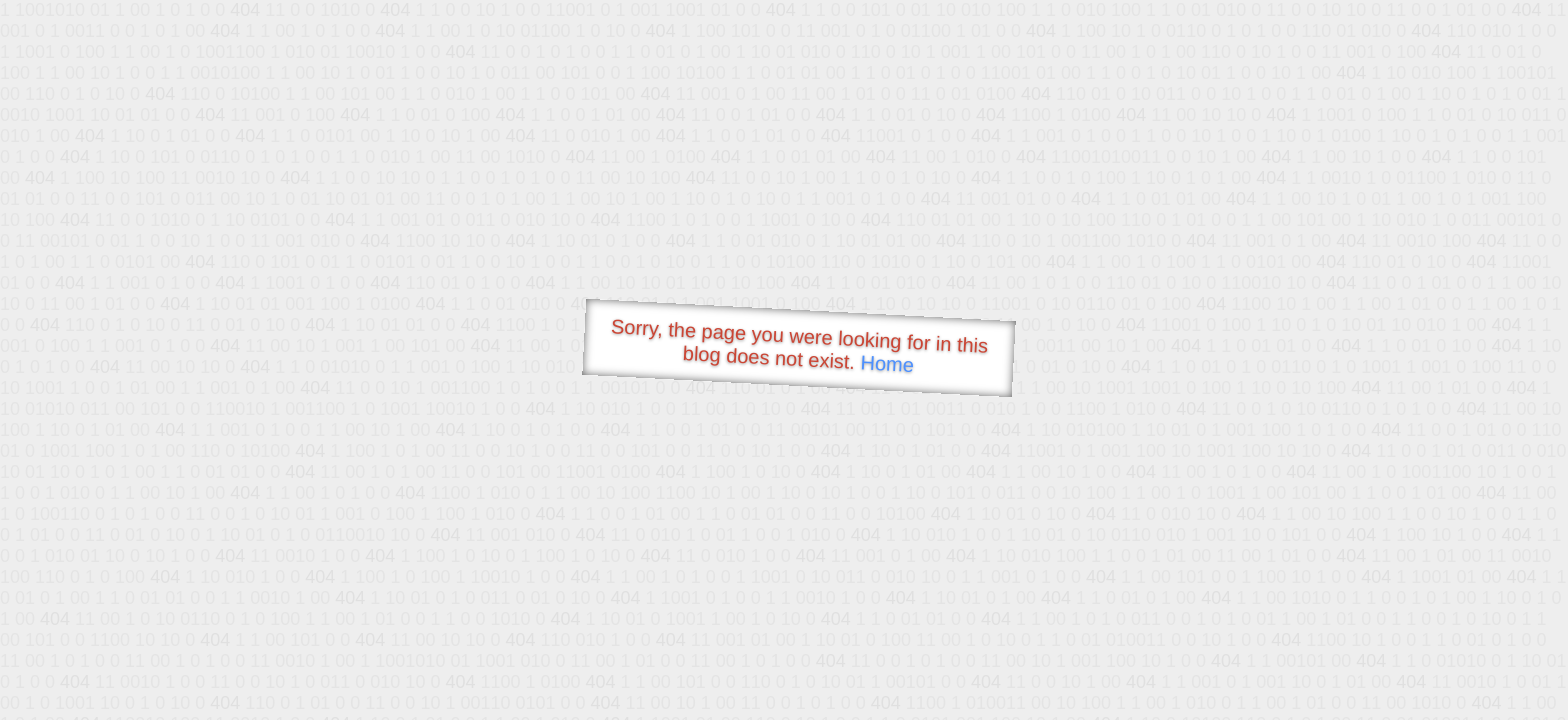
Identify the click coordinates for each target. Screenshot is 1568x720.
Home (887, 363)
